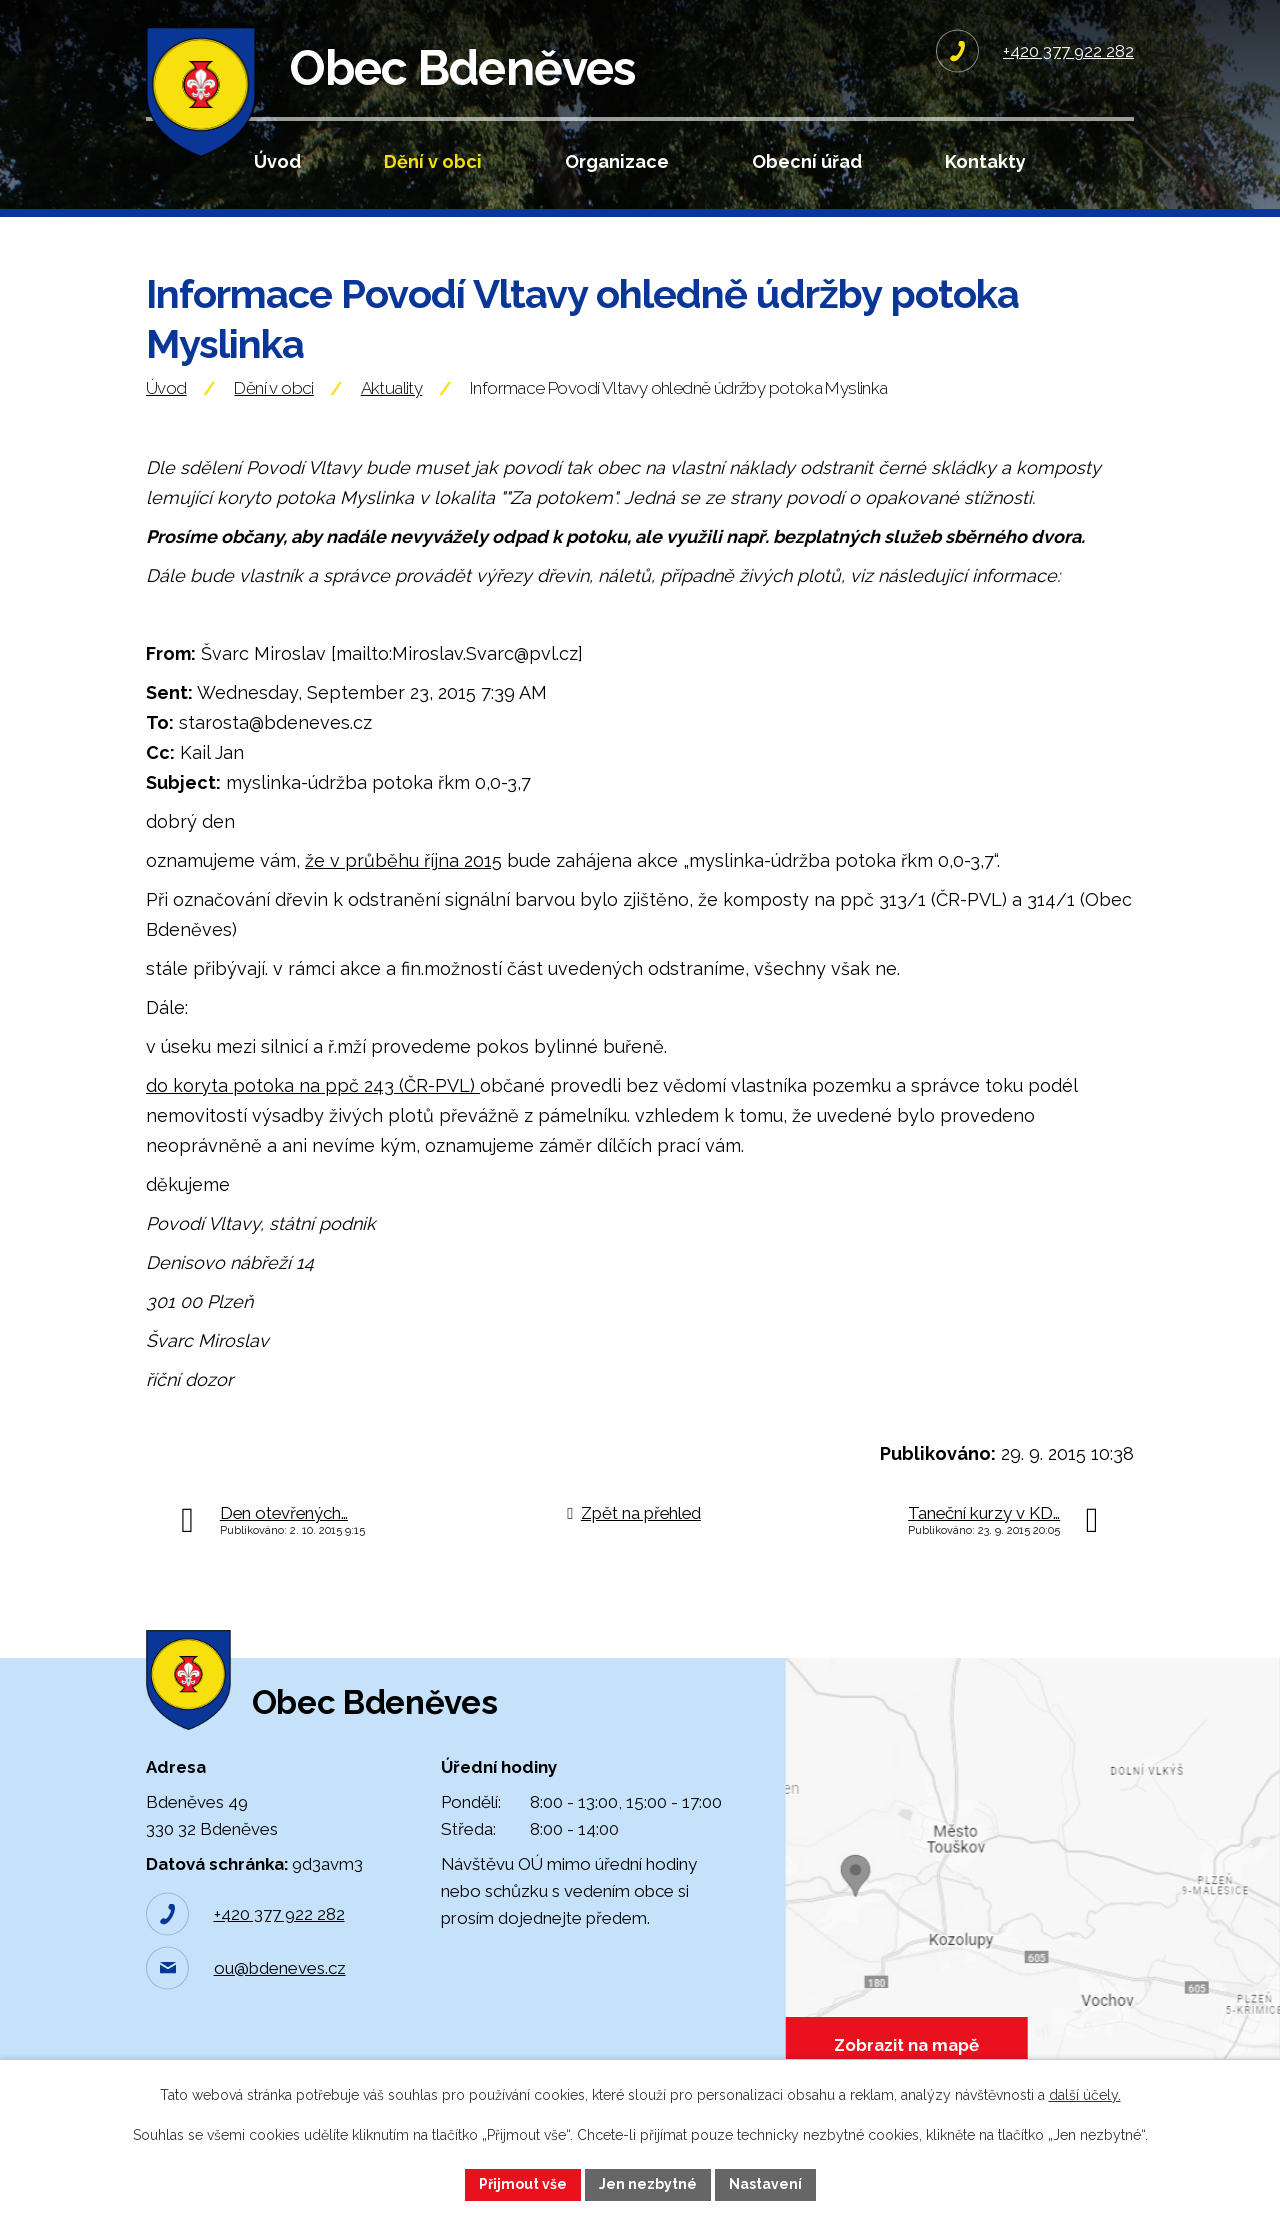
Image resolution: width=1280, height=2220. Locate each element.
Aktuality (392, 393)
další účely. (1085, 2095)
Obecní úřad (807, 161)
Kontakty (985, 161)
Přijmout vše (523, 2184)
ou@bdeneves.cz (280, 1976)
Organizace (617, 161)
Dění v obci (433, 161)
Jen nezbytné (648, 2184)
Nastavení (765, 2184)
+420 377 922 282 (279, 1922)
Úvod (277, 161)
